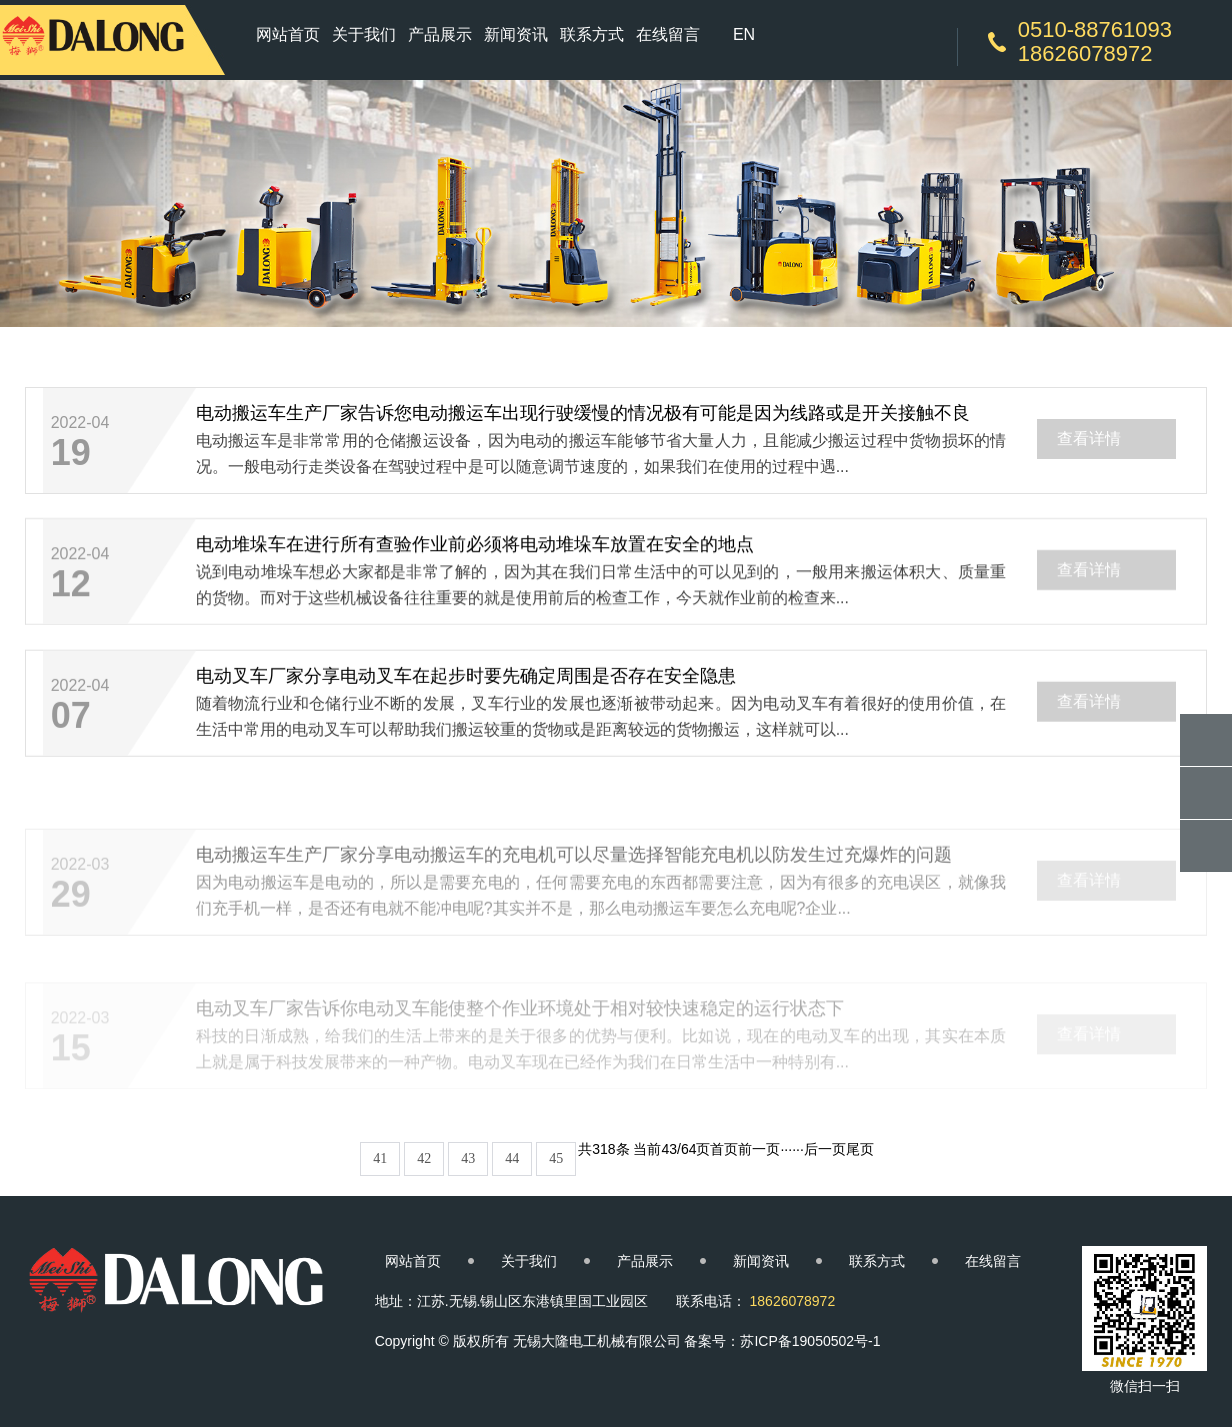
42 (424, 1158)
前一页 (759, 1149)
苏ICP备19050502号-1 (810, 1341)
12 (71, 590)
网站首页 (288, 34)
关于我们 (364, 34)
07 (71, 727)
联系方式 (592, 34)
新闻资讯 (516, 34)
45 (556, 1158)
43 (468, 1158)
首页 (724, 1149)
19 (71, 455)
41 (380, 1158)
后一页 (825, 1149)
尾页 (860, 1149)
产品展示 (440, 34)
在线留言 (668, 34)
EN (744, 34)
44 (512, 1158)
